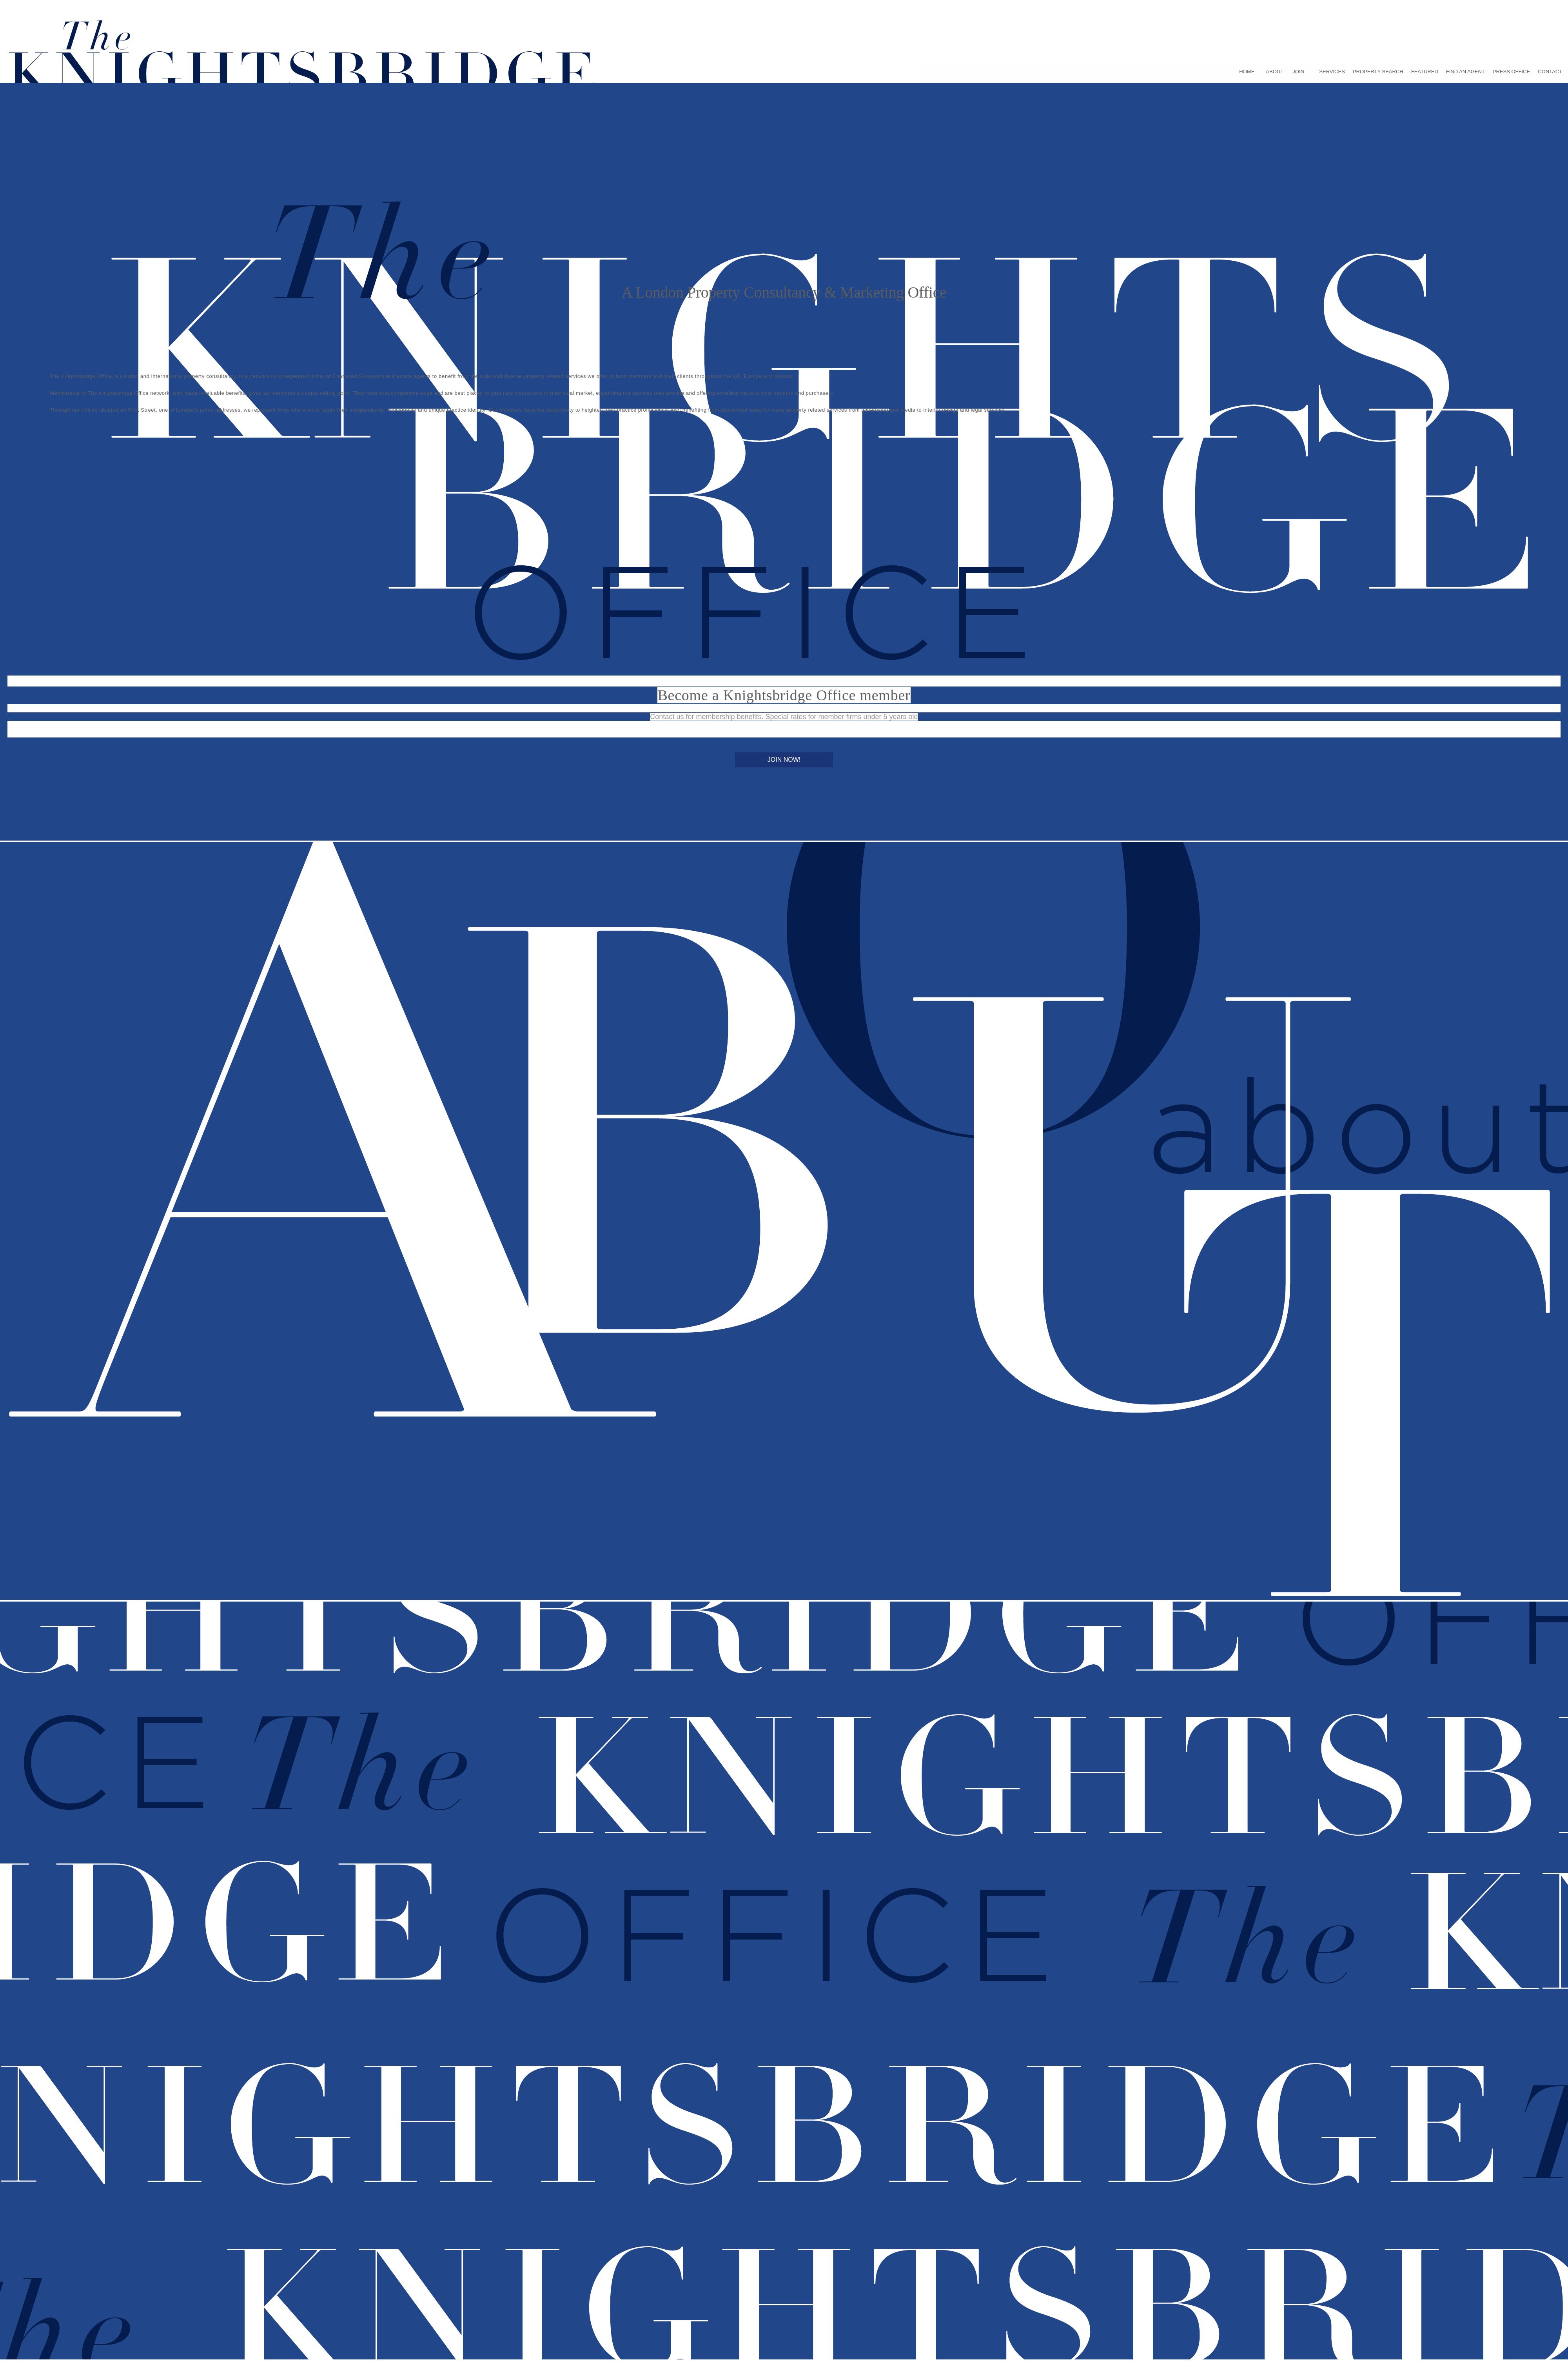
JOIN (1298, 71)
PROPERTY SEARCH (1378, 71)
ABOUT (1274, 71)
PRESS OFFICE (1511, 71)
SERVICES (1332, 71)
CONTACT (1550, 71)
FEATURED (1424, 71)
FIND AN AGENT (1465, 71)
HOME (1246, 71)
